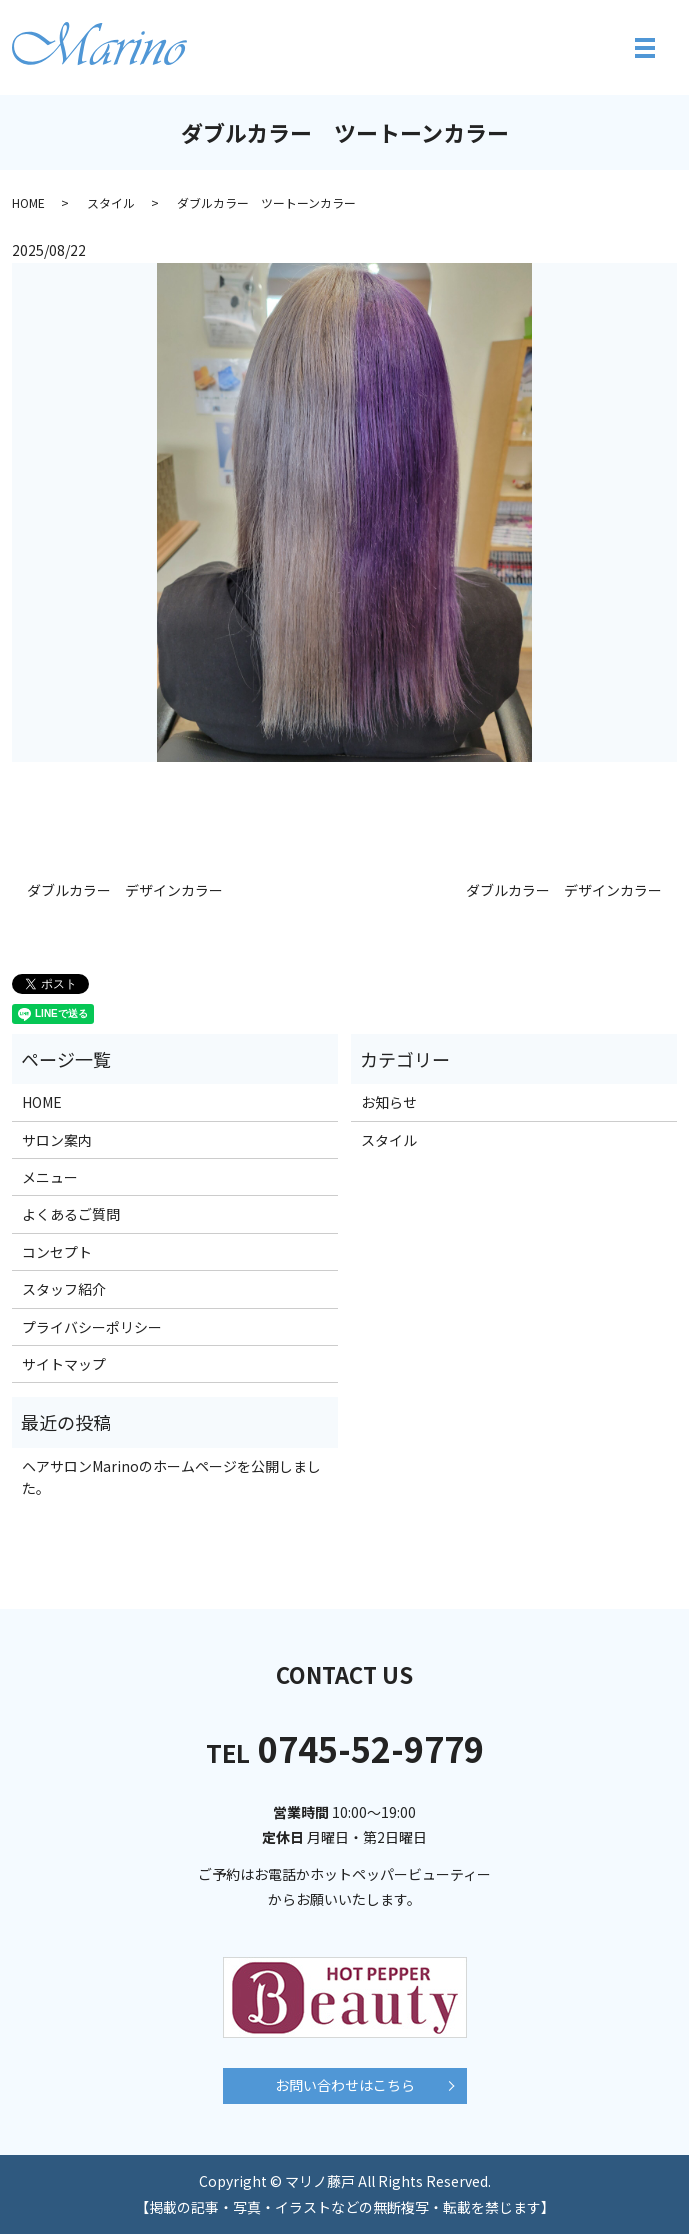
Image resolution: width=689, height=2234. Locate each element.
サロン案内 (57, 1140)
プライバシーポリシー (92, 1327)
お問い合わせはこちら (345, 2085)
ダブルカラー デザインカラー (125, 890)
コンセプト (57, 1252)
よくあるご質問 (71, 1214)
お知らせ (389, 1102)
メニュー (50, 1177)
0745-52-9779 (345, 1748)
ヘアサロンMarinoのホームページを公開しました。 (171, 1477)
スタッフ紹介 (64, 1289)
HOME (28, 202)
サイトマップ (64, 1364)
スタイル (111, 202)
